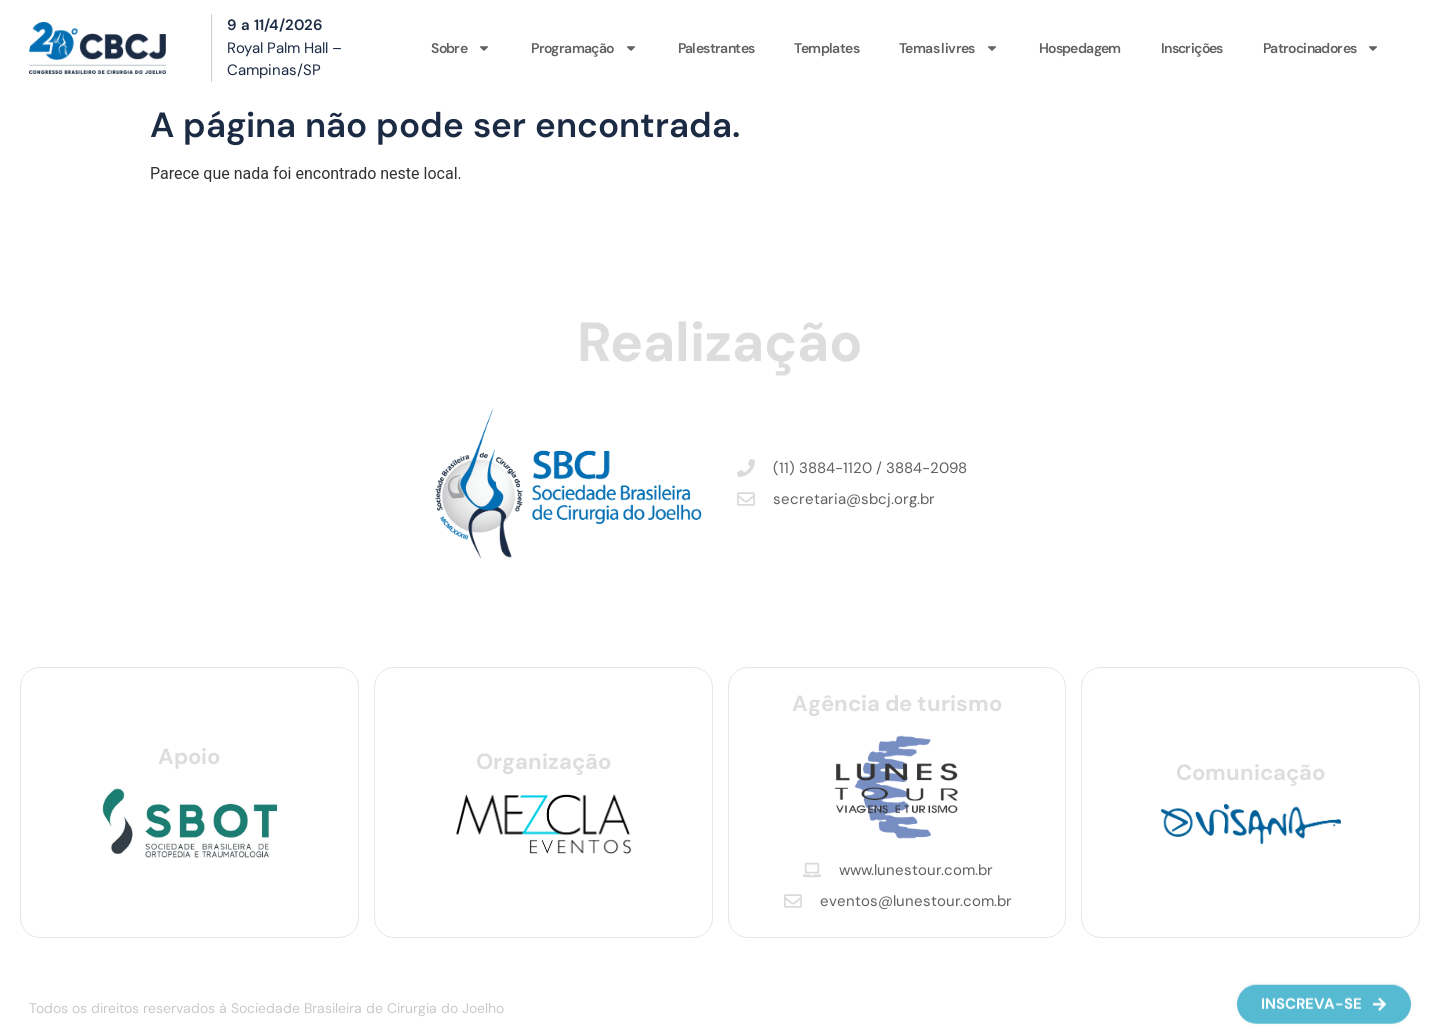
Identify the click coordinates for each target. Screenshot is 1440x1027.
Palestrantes (716, 48)
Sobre (461, 48)
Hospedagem (1080, 48)
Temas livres (949, 48)
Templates (826, 48)
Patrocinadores (1322, 48)
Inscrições (1192, 48)
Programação (584, 48)
